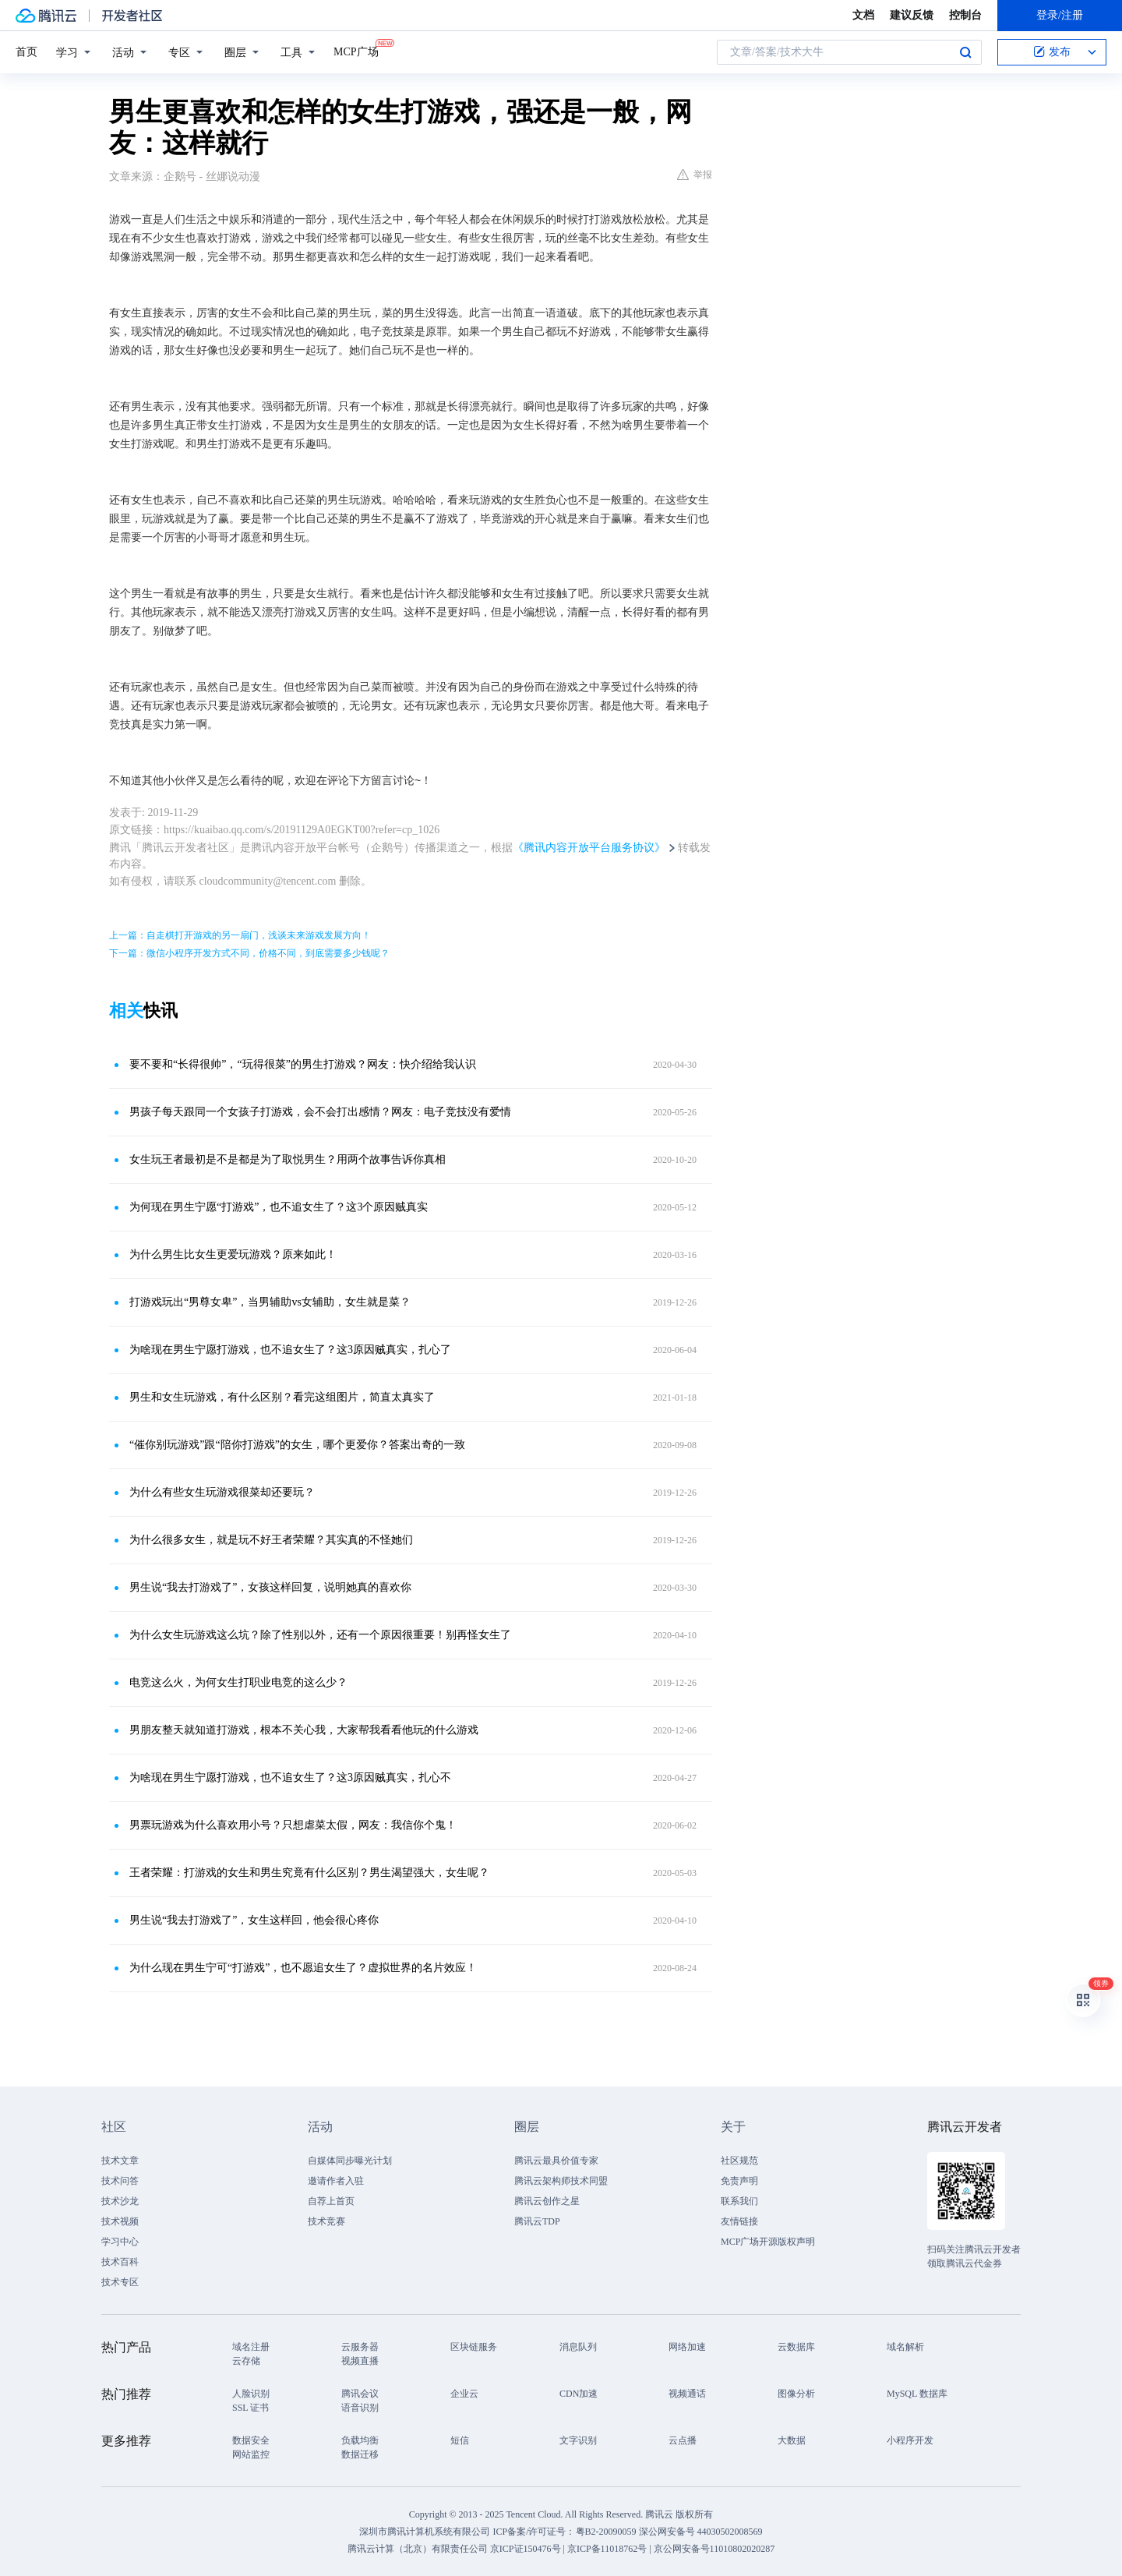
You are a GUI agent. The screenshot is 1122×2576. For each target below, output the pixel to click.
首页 (26, 52)
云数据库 (796, 2346)
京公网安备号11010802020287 (714, 2548)
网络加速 (687, 2346)
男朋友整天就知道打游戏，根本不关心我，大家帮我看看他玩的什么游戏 (303, 1730)
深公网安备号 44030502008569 (701, 2531)
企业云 (464, 2393)
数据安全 (251, 2440)
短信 (459, 2440)
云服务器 (360, 2346)
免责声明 (739, 2180)
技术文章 (120, 2160)
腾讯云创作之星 (547, 2201)
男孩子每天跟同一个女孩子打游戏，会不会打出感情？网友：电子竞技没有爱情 (320, 1112)
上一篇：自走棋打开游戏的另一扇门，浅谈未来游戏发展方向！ (240, 935)
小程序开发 (910, 2440)
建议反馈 (911, 15)
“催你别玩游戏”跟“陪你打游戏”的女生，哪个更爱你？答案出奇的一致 (297, 1445)
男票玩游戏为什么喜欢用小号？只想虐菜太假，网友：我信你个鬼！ (293, 1825)
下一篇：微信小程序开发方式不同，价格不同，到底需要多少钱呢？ (249, 953)
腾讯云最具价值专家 (556, 2160)
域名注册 (251, 2346)
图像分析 (796, 2393)
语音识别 (360, 2407)
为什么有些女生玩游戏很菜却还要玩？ (222, 1492)
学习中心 (120, 2241)
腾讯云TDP (537, 2221)
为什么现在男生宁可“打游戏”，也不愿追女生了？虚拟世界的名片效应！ (303, 1968)
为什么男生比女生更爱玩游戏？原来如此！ (233, 1254)
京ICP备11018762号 (607, 2548)
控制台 (965, 15)
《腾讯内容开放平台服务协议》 (589, 847)
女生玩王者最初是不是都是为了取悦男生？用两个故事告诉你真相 (287, 1159)
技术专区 (120, 2282)
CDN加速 (578, 2393)
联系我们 (739, 2201)
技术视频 (120, 2221)
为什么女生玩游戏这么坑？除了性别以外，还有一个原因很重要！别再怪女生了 (320, 1635)
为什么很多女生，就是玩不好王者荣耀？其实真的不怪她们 (271, 1540)
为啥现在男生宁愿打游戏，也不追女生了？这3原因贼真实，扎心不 (290, 1777)
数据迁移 (360, 2454)
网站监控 (251, 2454)
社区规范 (739, 2160)
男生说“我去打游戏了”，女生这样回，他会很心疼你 (254, 1920)
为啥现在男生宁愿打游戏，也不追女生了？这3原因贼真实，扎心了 (290, 1349)
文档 (863, 15)
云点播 (683, 2440)
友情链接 (739, 2221)
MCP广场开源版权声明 (768, 2241)
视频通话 (687, 2393)
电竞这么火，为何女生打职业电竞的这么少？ (238, 1682)
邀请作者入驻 (336, 2180)
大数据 (792, 2440)
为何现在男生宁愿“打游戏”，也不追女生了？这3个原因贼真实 (278, 1207)
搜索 (965, 52)
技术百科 (120, 2261)
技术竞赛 (326, 2221)
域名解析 (905, 2346)
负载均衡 (360, 2440)
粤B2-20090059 (607, 2531)
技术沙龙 (120, 2201)
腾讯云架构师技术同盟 (561, 2180)
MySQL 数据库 (917, 2393)
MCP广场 (356, 51)
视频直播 (360, 2360)
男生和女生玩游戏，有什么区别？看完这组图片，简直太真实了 (282, 1397)
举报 (694, 174)
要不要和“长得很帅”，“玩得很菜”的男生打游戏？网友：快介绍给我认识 (302, 1064)
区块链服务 (473, 2346)
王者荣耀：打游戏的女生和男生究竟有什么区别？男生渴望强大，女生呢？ (309, 1872)
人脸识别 (251, 2393)
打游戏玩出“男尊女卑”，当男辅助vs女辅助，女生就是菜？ (270, 1302)
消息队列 (578, 2346)
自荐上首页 (331, 2201)
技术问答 (120, 2180)
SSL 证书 (250, 2407)
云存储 (246, 2360)
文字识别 (578, 2440)
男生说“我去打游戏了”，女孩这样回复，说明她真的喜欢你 (270, 1587)
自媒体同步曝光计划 (350, 2160)
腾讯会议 (360, 2393)
